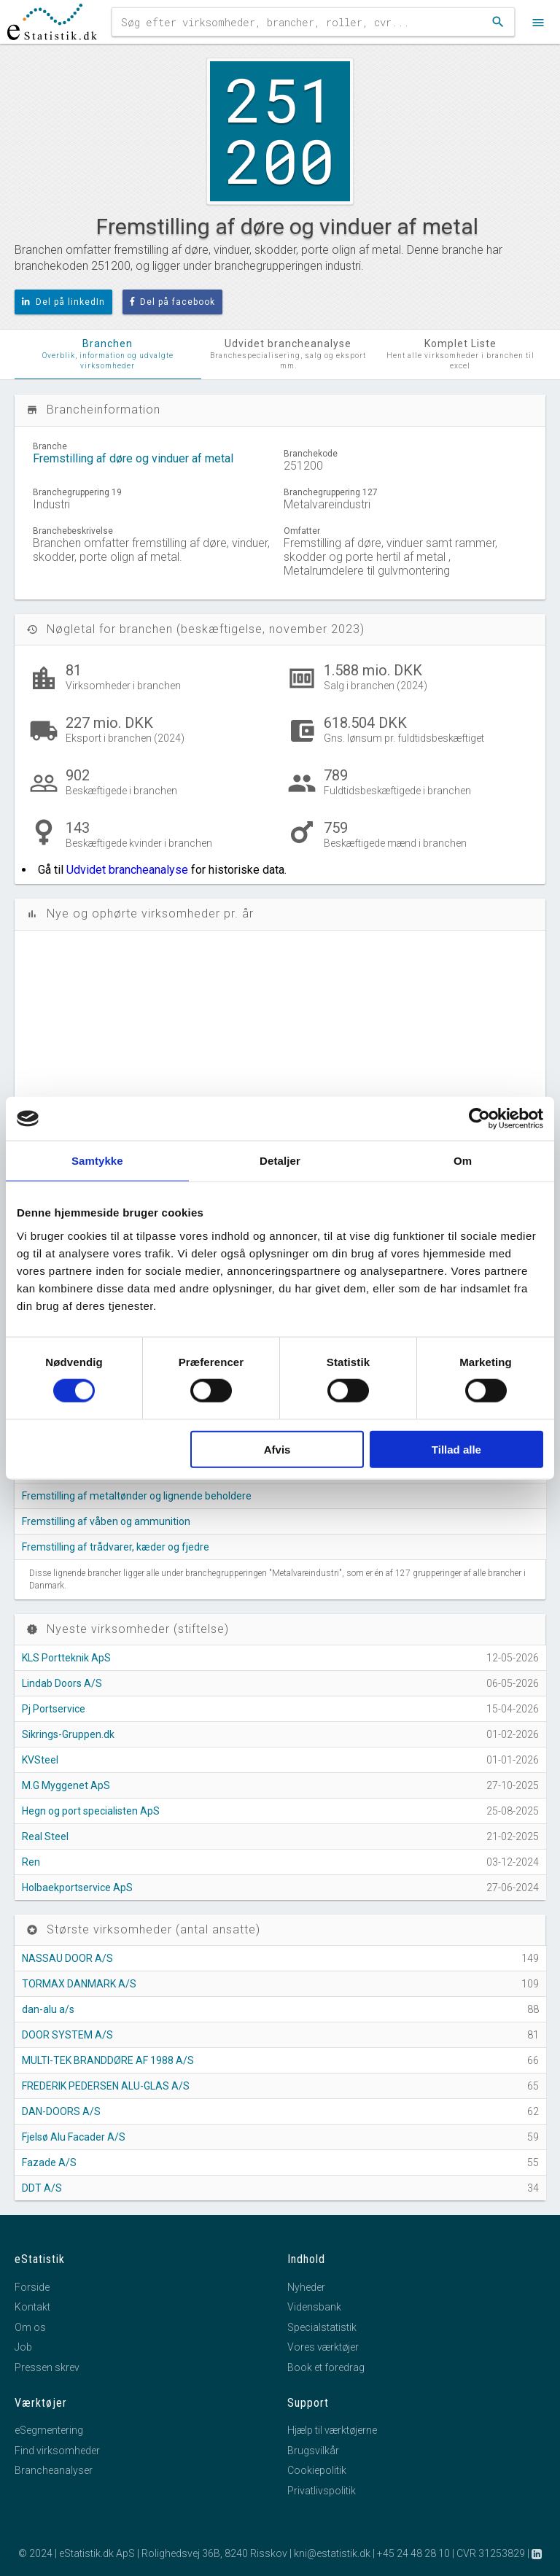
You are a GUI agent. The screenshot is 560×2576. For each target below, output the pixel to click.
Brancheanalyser (54, 2470)
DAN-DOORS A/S (61, 2111)
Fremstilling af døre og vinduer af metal (133, 458)
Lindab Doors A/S (62, 1683)
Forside (32, 2287)
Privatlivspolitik (321, 2491)
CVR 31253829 (490, 2553)
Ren (31, 1862)
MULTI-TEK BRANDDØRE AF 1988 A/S (108, 2060)
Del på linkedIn (63, 302)
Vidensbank (314, 2307)
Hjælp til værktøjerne (332, 2430)
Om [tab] (463, 1161)
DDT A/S (42, 2188)
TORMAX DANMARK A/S (79, 1984)
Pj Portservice (53, 1709)
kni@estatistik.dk (332, 2553)
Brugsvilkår (313, 2450)
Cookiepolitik (316, 2470)
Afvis (277, 1449)
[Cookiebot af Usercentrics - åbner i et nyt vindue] (479, 1119)
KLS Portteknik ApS (66, 1658)
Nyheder (306, 2287)
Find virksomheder (57, 2450)
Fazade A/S (49, 2162)
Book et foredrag (326, 2367)
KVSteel (40, 1760)
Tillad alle (456, 1449)
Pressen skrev (47, 2367)
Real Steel (45, 1836)
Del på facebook (173, 302)
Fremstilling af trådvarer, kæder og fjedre (115, 1547)
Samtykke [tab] (97, 1161)
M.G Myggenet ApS (66, 1785)
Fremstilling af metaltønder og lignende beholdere (137, 1496)
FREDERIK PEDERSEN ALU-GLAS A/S (106, 2086)
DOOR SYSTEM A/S (67, 2035)
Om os (30, 2327)
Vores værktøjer (323, 2347)
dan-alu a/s (48, 2009)
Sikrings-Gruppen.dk (68, 1734)
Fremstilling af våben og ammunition (106, 1521)
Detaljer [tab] (280, 1161)
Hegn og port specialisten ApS (91, 1811)
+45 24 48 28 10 (413, 2553)
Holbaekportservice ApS (77, 1887)
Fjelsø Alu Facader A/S (73, 2137)
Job (23, 2347)
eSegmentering (49, 2430)
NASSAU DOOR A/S (67, 1958)
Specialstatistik (322, 2327)
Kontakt (32, 2307)
